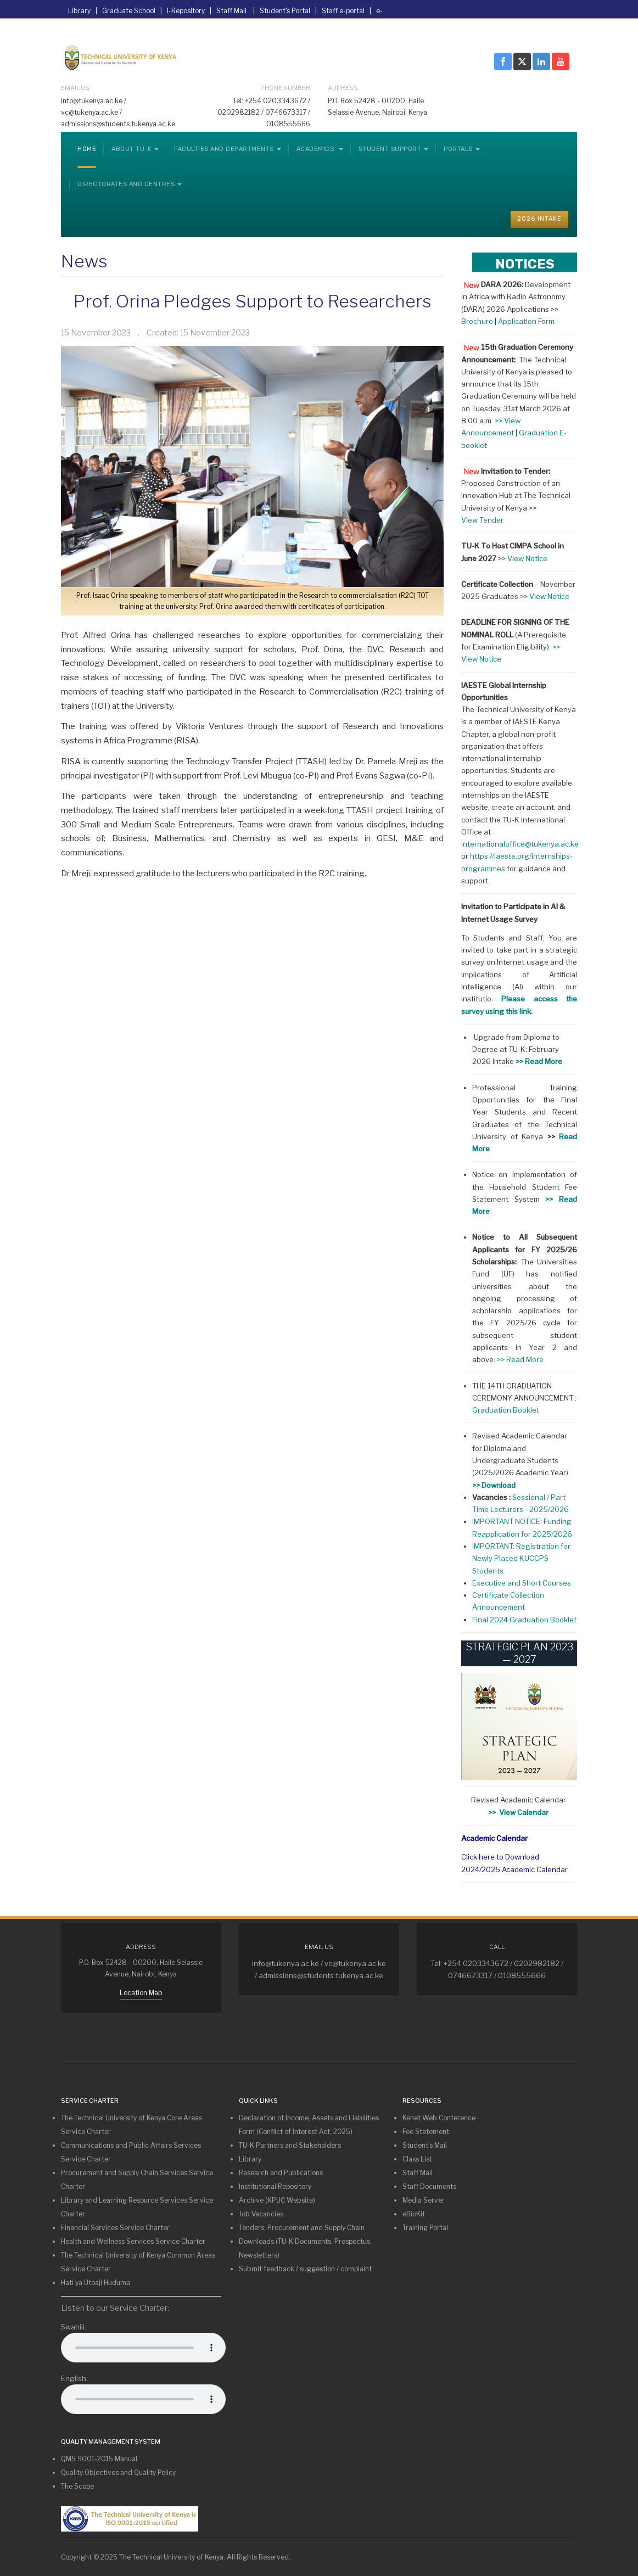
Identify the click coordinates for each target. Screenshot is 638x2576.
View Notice (528, 558)
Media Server (423, 2200)
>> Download (494, 1485)
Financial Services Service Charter (115, 2228)
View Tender (482, 520)
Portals (462, 149)
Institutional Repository (275, 2186)
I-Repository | (191, 11)
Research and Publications (281, 2173)
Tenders (254, 33)
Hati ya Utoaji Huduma (95, 2282)
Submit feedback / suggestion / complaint (305, 2269)
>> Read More (520, 1359)
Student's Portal (286, 11)
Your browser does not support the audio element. (143, 2347)
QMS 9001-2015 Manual (99, 2459)
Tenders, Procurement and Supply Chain (302, 2228)
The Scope (77, 2486)
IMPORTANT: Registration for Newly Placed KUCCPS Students (521, 1558)
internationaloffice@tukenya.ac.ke (520, 843)
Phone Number (285, 88)
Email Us (75, 88)
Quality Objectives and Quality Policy (118, 2472)
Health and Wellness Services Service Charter (133, 2241)
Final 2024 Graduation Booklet (524, 1619)
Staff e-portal (344, 11)
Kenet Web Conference (438, 2118)
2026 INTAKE (539, 218)
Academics (319, 149)
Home (86, 149)
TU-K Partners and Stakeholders (290, 2145)
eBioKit (413, 2214)
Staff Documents (429, 2186)
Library (80, 11)
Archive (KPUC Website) (277, 2200)
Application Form (526, 321)
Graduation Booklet (505, 1409)
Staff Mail (232, 11)
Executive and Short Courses (521, 1582)
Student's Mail (424, 2145)
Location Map (141, 1993)
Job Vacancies (261, 2214)
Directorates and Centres (129, 184)
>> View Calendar (519, 1812)
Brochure (477, 321)
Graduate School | (134, 11)
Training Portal (425, 2228)
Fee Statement (425, 2131)
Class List (417, 2159)
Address (343, 88)
